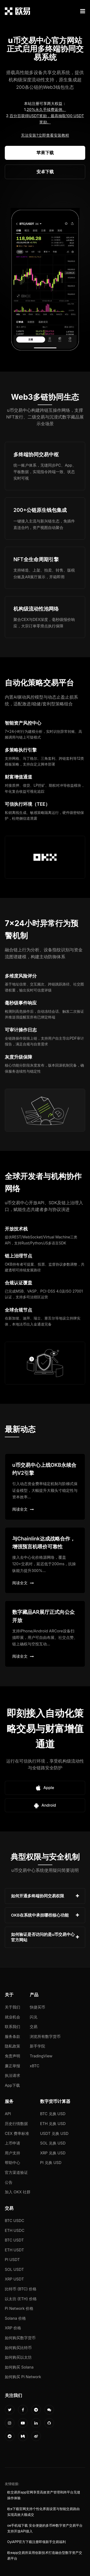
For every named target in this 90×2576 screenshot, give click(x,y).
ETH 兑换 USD (53, 2123)
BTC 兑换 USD (53, 2113)
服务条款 (12, 2036)
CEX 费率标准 (17, 2133)
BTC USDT (14, 2240)
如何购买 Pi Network (23, 2376)
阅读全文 (23, 1509)
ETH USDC (14, 2230)
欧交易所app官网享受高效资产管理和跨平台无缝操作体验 (43, 2495)
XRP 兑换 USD (53, 2153)
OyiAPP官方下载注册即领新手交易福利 (36, 2542)
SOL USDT (14, 2269)
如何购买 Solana (19, 2367)
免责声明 (12, 2056)
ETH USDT (14, 2250)
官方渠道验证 (16, 2172)
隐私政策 (12, 2046)
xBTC (34, 2065)
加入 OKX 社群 (17, 2192)
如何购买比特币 (18, 2347)
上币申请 (12, 2143)
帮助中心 (12, 2162)
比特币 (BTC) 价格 (20, 2288)
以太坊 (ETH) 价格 (21, 2298)
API (8, 2113)
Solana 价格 (15, 2318)
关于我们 (12, 2007)
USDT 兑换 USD (54, 2133)
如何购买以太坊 (18, 2357)
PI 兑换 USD (50, 2162)
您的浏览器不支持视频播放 (45, 280)
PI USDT (12, 2259)
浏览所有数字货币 (45, 2036)
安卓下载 (45, 171)
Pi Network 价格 (19, 2308)
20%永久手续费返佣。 (46, 109)
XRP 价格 (13, 2327)
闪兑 (33, 2017)
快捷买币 (37, 2007)
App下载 (12, 2085)
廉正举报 (12, 2065)
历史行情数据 (16, 2123)
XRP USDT (14, 2279)
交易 (33, 2026)
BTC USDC (14, 2220)
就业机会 (12, 2017)
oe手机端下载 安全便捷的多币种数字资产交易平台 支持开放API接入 (45, 2528)
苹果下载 (45, 152)
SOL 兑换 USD (53, 2143)
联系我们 (12, 2026)
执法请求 (12, 2075)
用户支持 (12, 2153)
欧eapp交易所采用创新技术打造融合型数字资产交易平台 (44, 2555)
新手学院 (37, 2046)
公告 (8, 2182)
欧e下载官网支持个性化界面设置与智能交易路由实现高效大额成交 (43, 2512)
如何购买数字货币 (20, 2337)
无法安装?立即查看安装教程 (45, 135)
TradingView (41, 2056)
